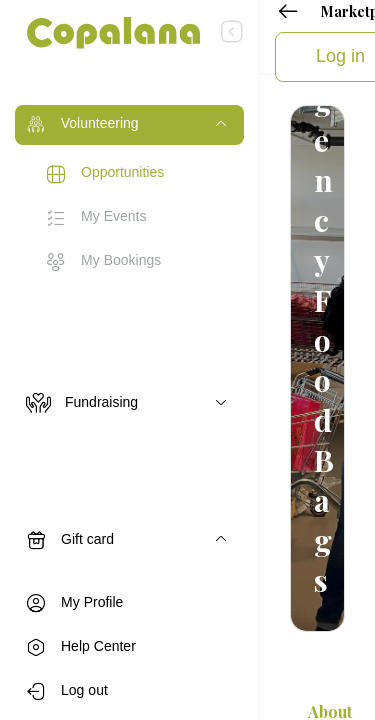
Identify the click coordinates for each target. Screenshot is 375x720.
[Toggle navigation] (129, 125)
